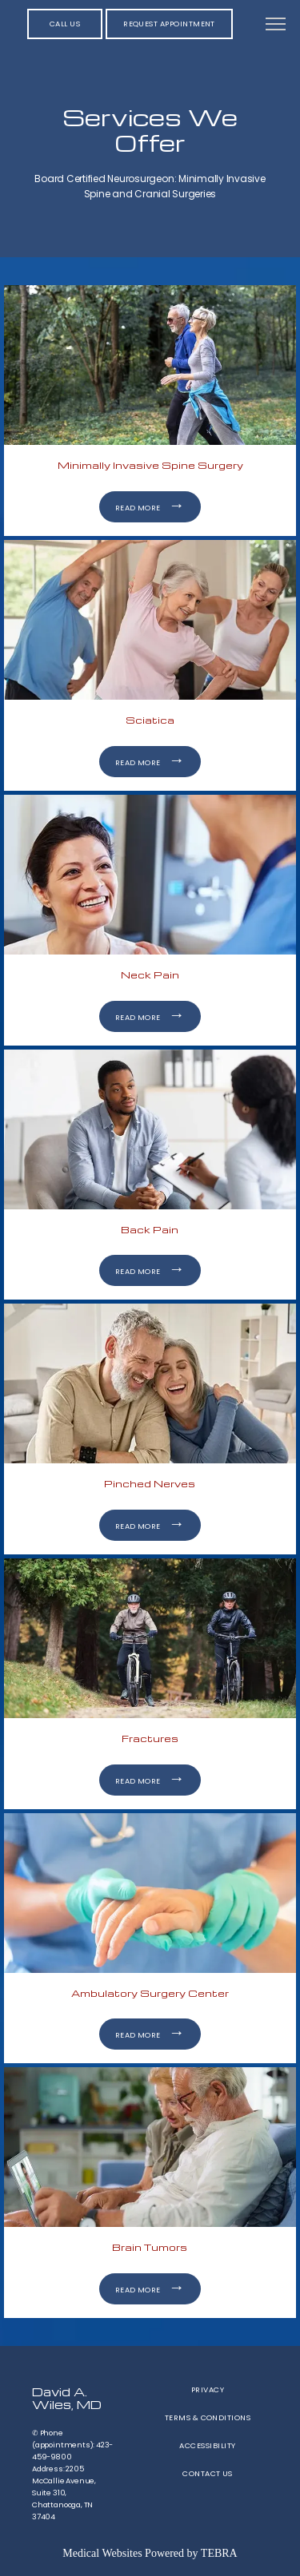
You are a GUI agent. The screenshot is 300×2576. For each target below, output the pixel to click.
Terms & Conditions (207, 2417)
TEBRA (219, 2553)
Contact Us (207, 2473)
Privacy (207, 2389)
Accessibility (207, 2445)
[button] (276, 26)
